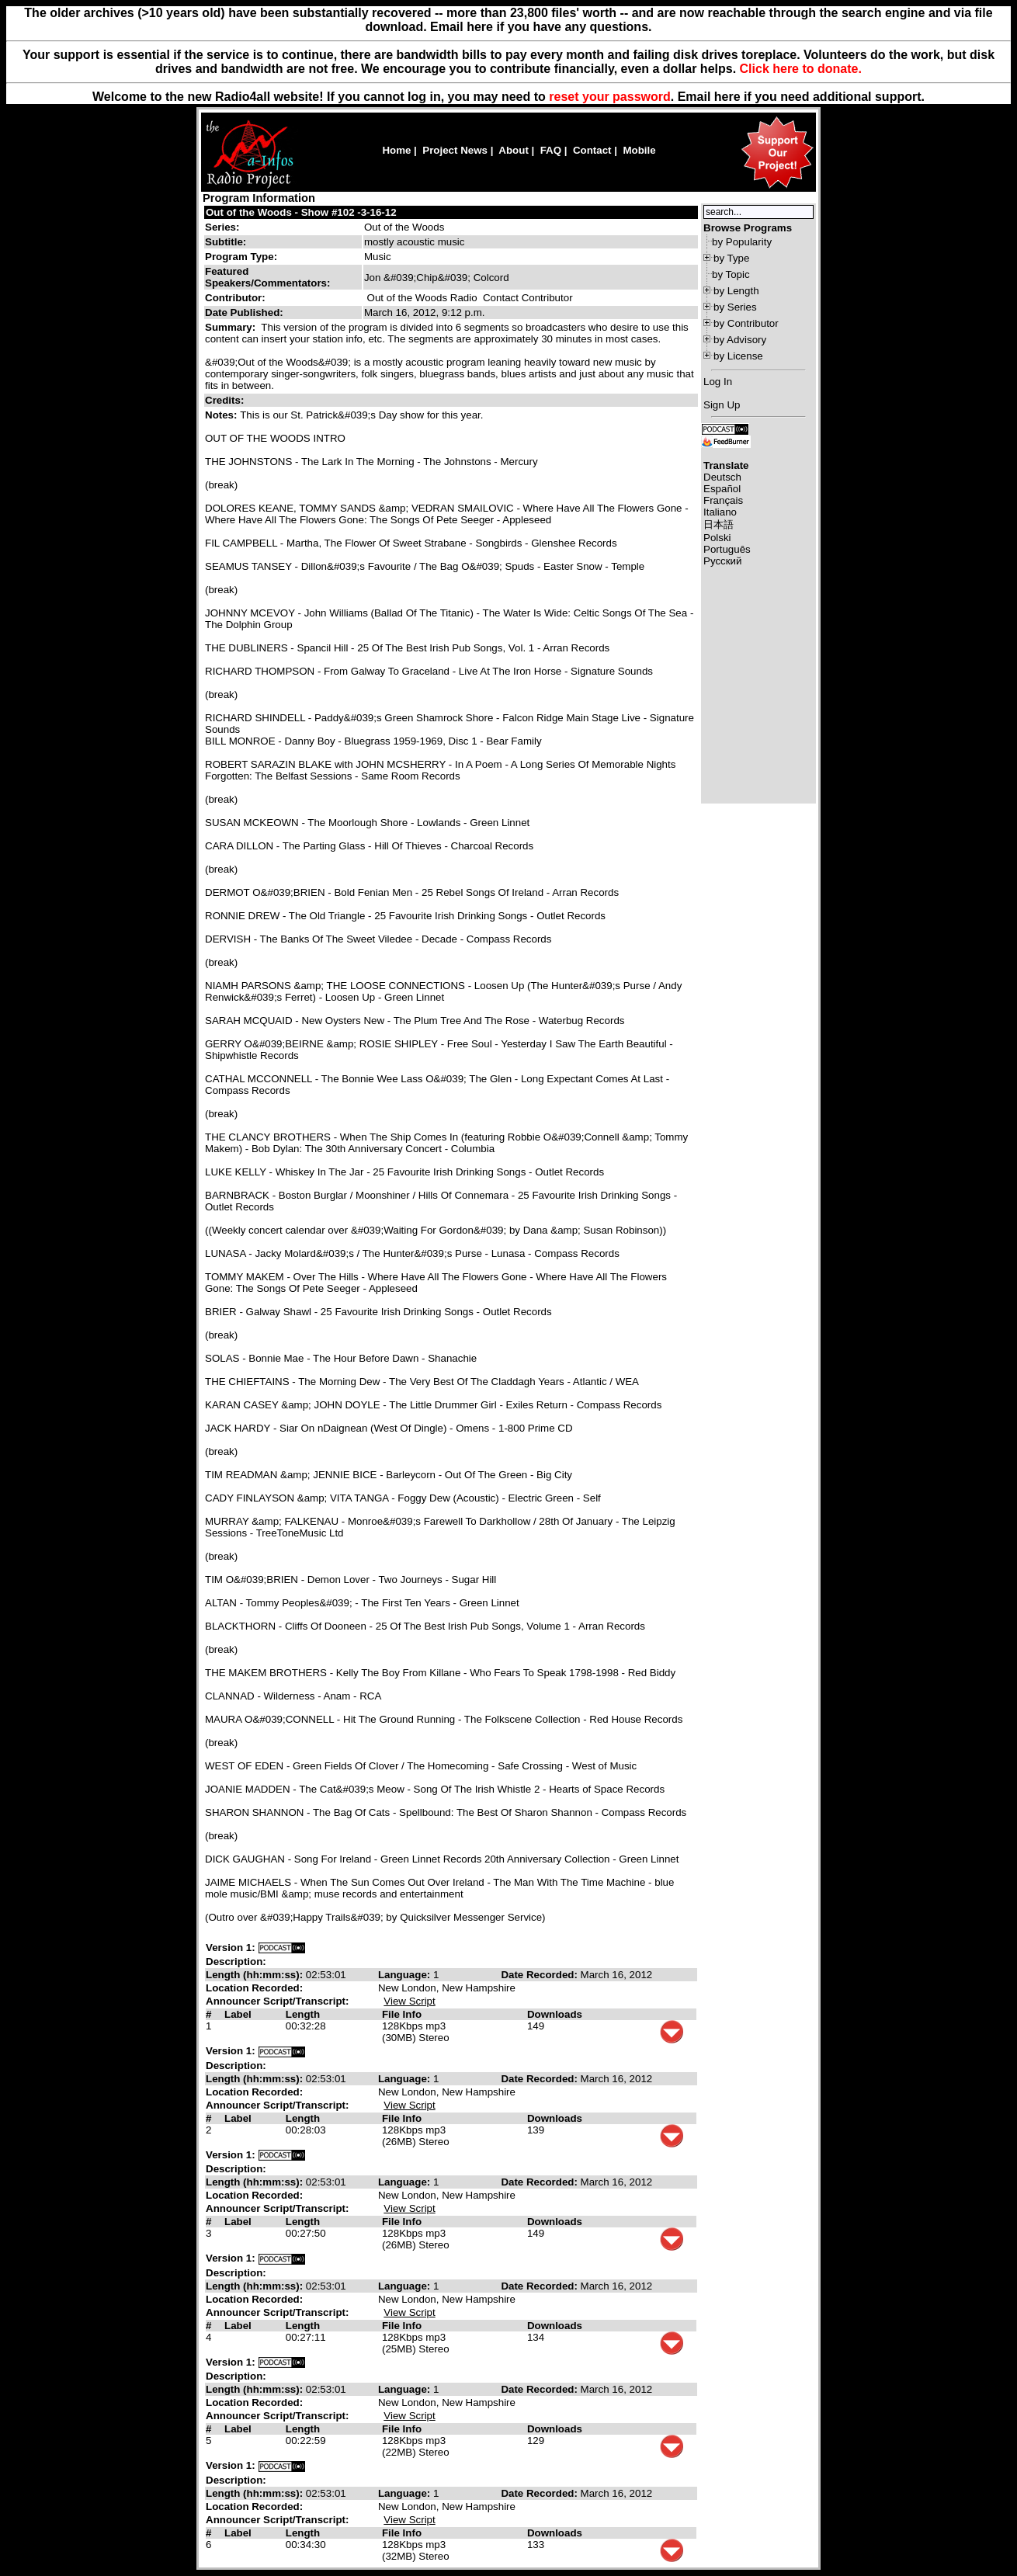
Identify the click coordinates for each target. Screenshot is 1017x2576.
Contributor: (235, 298)
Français (723, 500)
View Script (409, 2001)
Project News (455, 150)
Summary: (232, 327)
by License (738, 356)
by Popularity (742, 242)
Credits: (226, 400)
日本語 (718, 524)
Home (396, 150)
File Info (402, 2014)
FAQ (550, 150)
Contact (592, 150)
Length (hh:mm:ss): (256, 1975)
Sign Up (721, 405)
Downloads (554, 2014)
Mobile (639, 150)
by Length (736, 291)
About (513, 150)
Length (303, 2014)
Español (722, 489)
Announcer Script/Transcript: (277, 2001)
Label (238, 2014)
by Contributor (746, 323)
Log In (717, 381)
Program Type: (241, 256)
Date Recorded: (540, 1975)
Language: (405, 1975)
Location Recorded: (254, 1988)
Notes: (222, 415)
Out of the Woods (404, 227)
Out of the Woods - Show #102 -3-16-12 (301, 212)
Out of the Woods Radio (422, 298)
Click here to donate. (801, 68)
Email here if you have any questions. (540, 26)
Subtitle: (225, 242)
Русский (722, 561)
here (727, 96)
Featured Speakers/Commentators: (267, 277)
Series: (222, 227)
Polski (717, 537)
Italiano (720, 512)
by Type (731, 258)
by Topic (731, 274)
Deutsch (722, 477)
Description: (236, 1961)
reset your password (610, 96)
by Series (735, 307)
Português (727, 549)
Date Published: (244, 312)
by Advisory (739, 339)
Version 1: (230, 1947)
